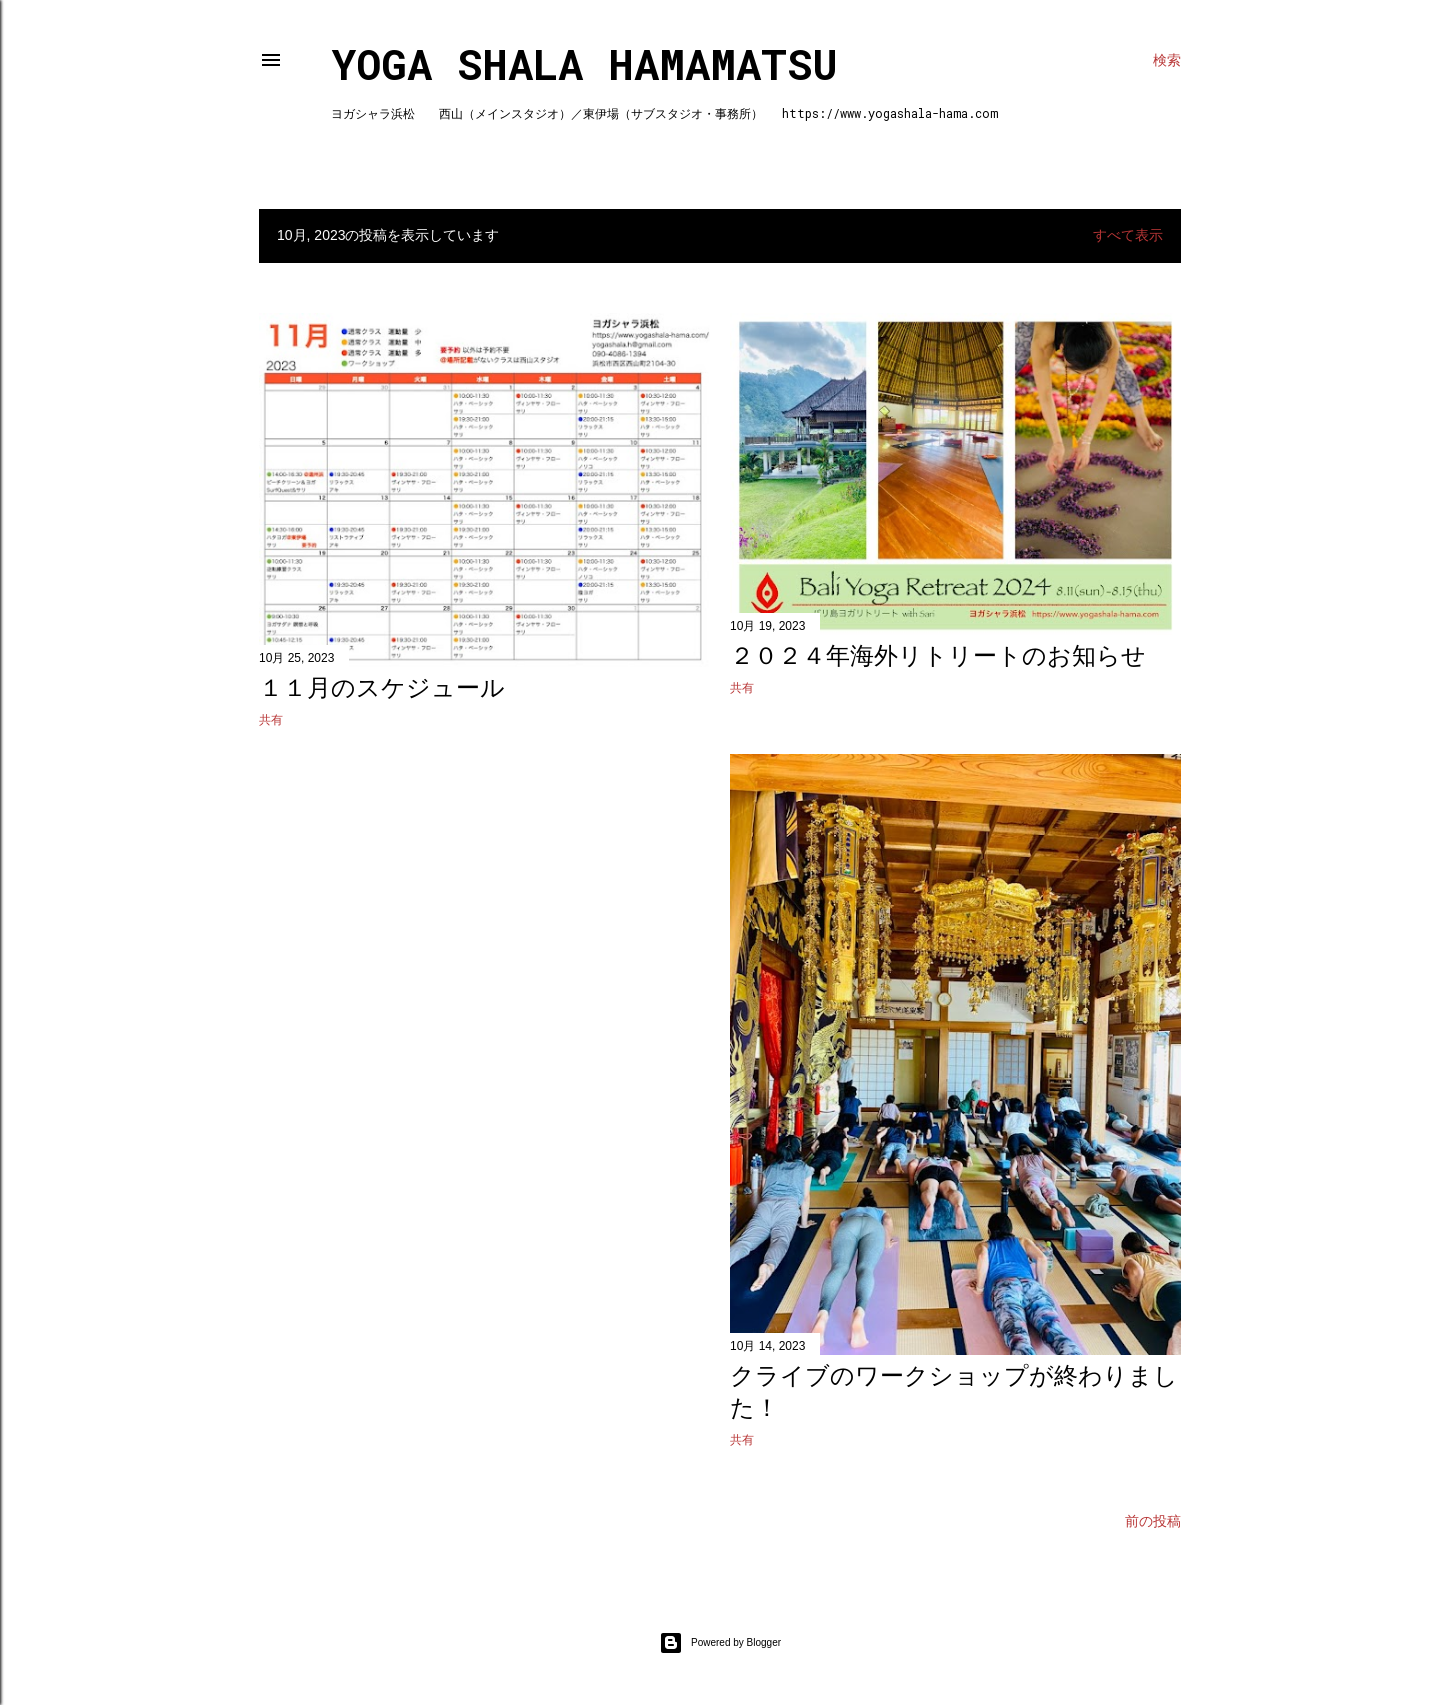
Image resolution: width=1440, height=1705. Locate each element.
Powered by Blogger (720, 1643)
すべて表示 (1128, 235)
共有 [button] (271, 720)
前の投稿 (1153, 1521)
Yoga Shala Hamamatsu (584, 63)
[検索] (1167, 60)
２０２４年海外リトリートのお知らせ (938, 655)
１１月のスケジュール (382, 687)
